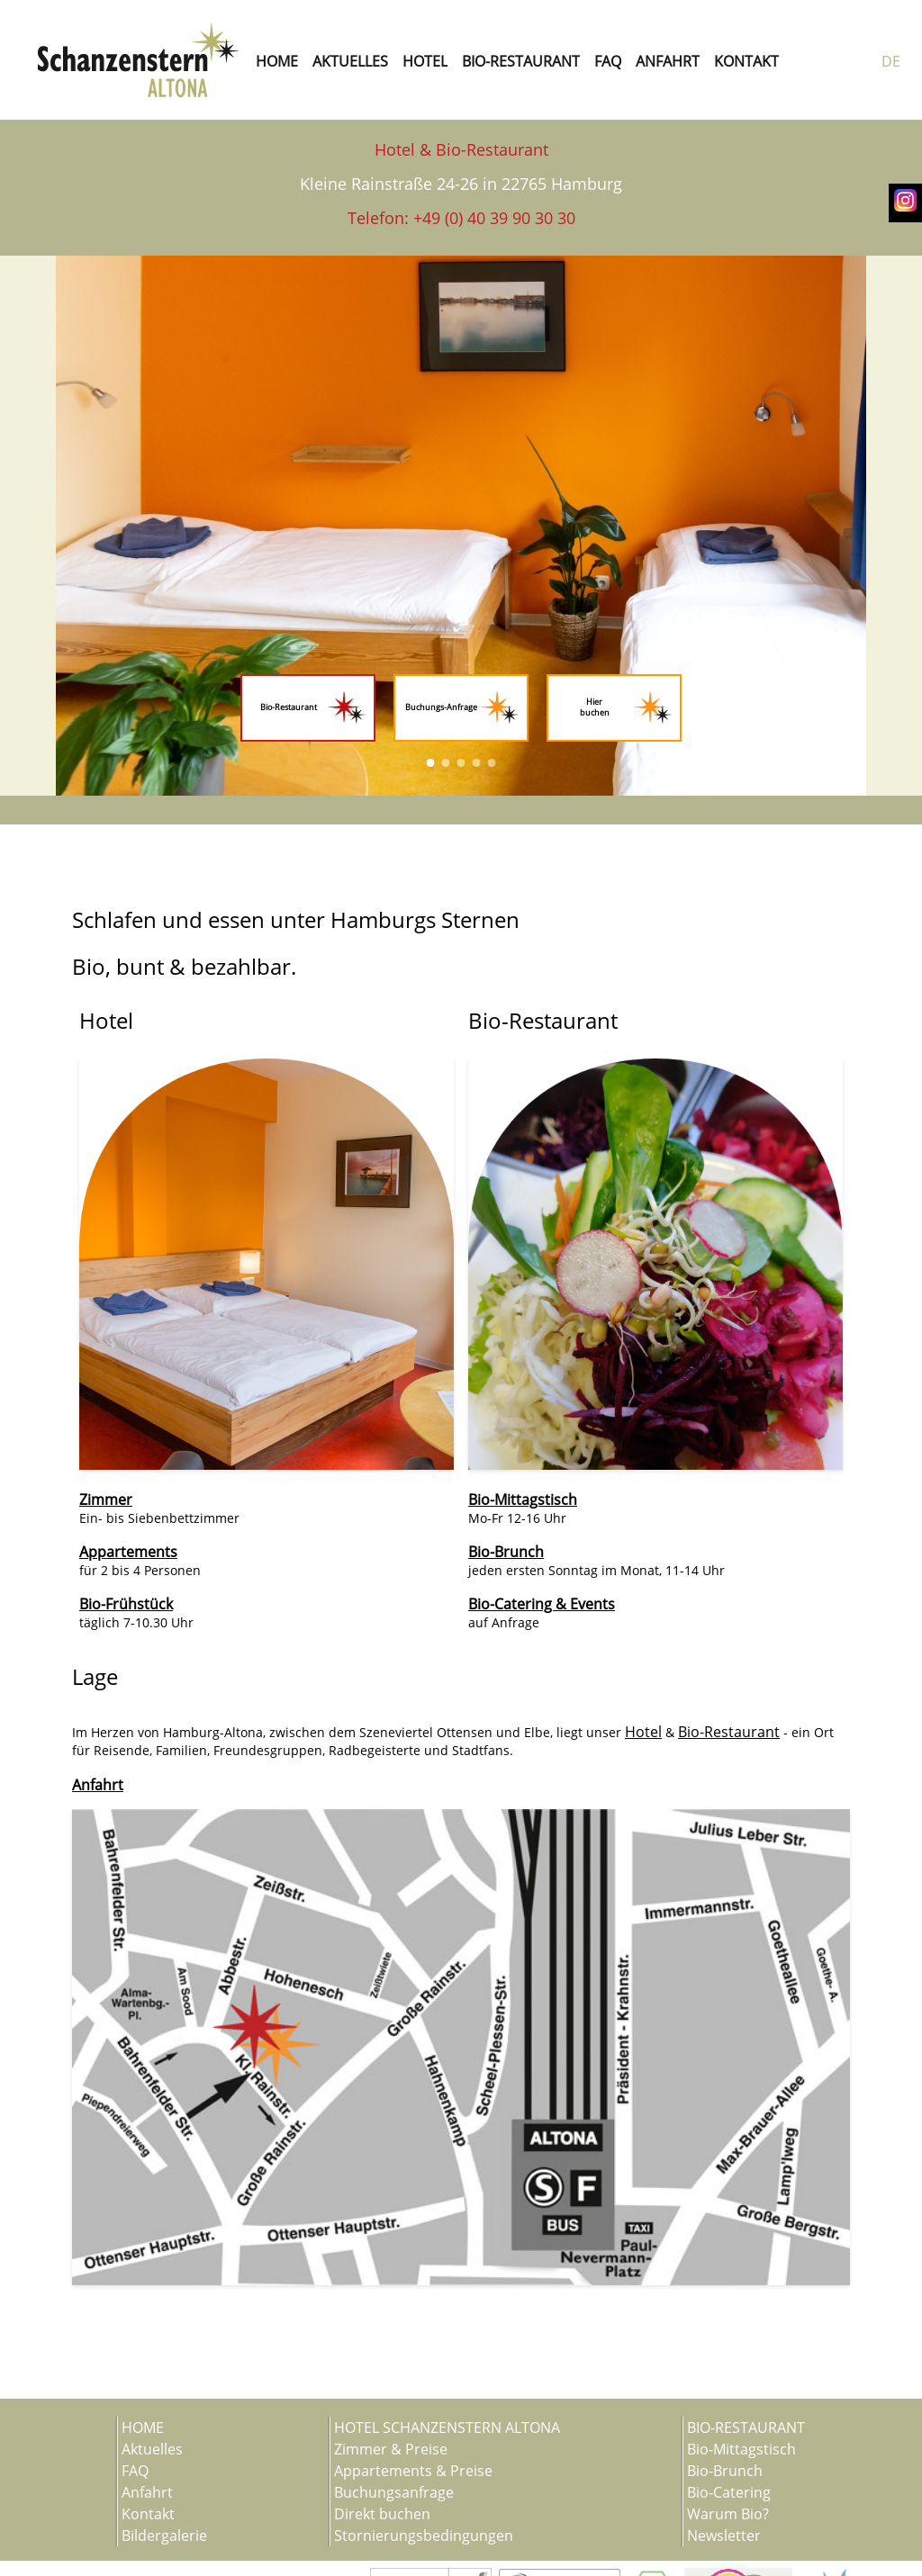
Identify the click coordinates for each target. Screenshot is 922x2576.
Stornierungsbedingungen (423, 2535)
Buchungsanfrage (394, 2492)
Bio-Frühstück (126, 1604)
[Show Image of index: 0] (431, 763)
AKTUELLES (350, 61)
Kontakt (148, 2514)
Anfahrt (97, 1785)
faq (607, 61)
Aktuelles (152, 2449)
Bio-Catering (729, 2492)
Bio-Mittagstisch (522, 1499)
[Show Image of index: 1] (446, 763)
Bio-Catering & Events (541, 1604)
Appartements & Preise (413, 2471)
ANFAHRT (668, 61)
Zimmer (105, 1499)
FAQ (135, 2471)
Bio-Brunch (506, 1552)
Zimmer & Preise (390, 2449)
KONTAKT (746, 61)
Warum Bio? (728, 2514)
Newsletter (724, 2535)
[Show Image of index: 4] (492, 763)
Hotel (643, 1732)
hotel (424, 61)
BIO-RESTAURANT (521, 61)
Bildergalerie (164, 2535)
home (277, 61)
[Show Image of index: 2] (461, 763)
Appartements (128, 1552)
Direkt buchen (382, 2514)
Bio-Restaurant (729, 1732)
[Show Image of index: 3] (477, 763)
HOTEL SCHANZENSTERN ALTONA (447, 2427)
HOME (143, 2427)
